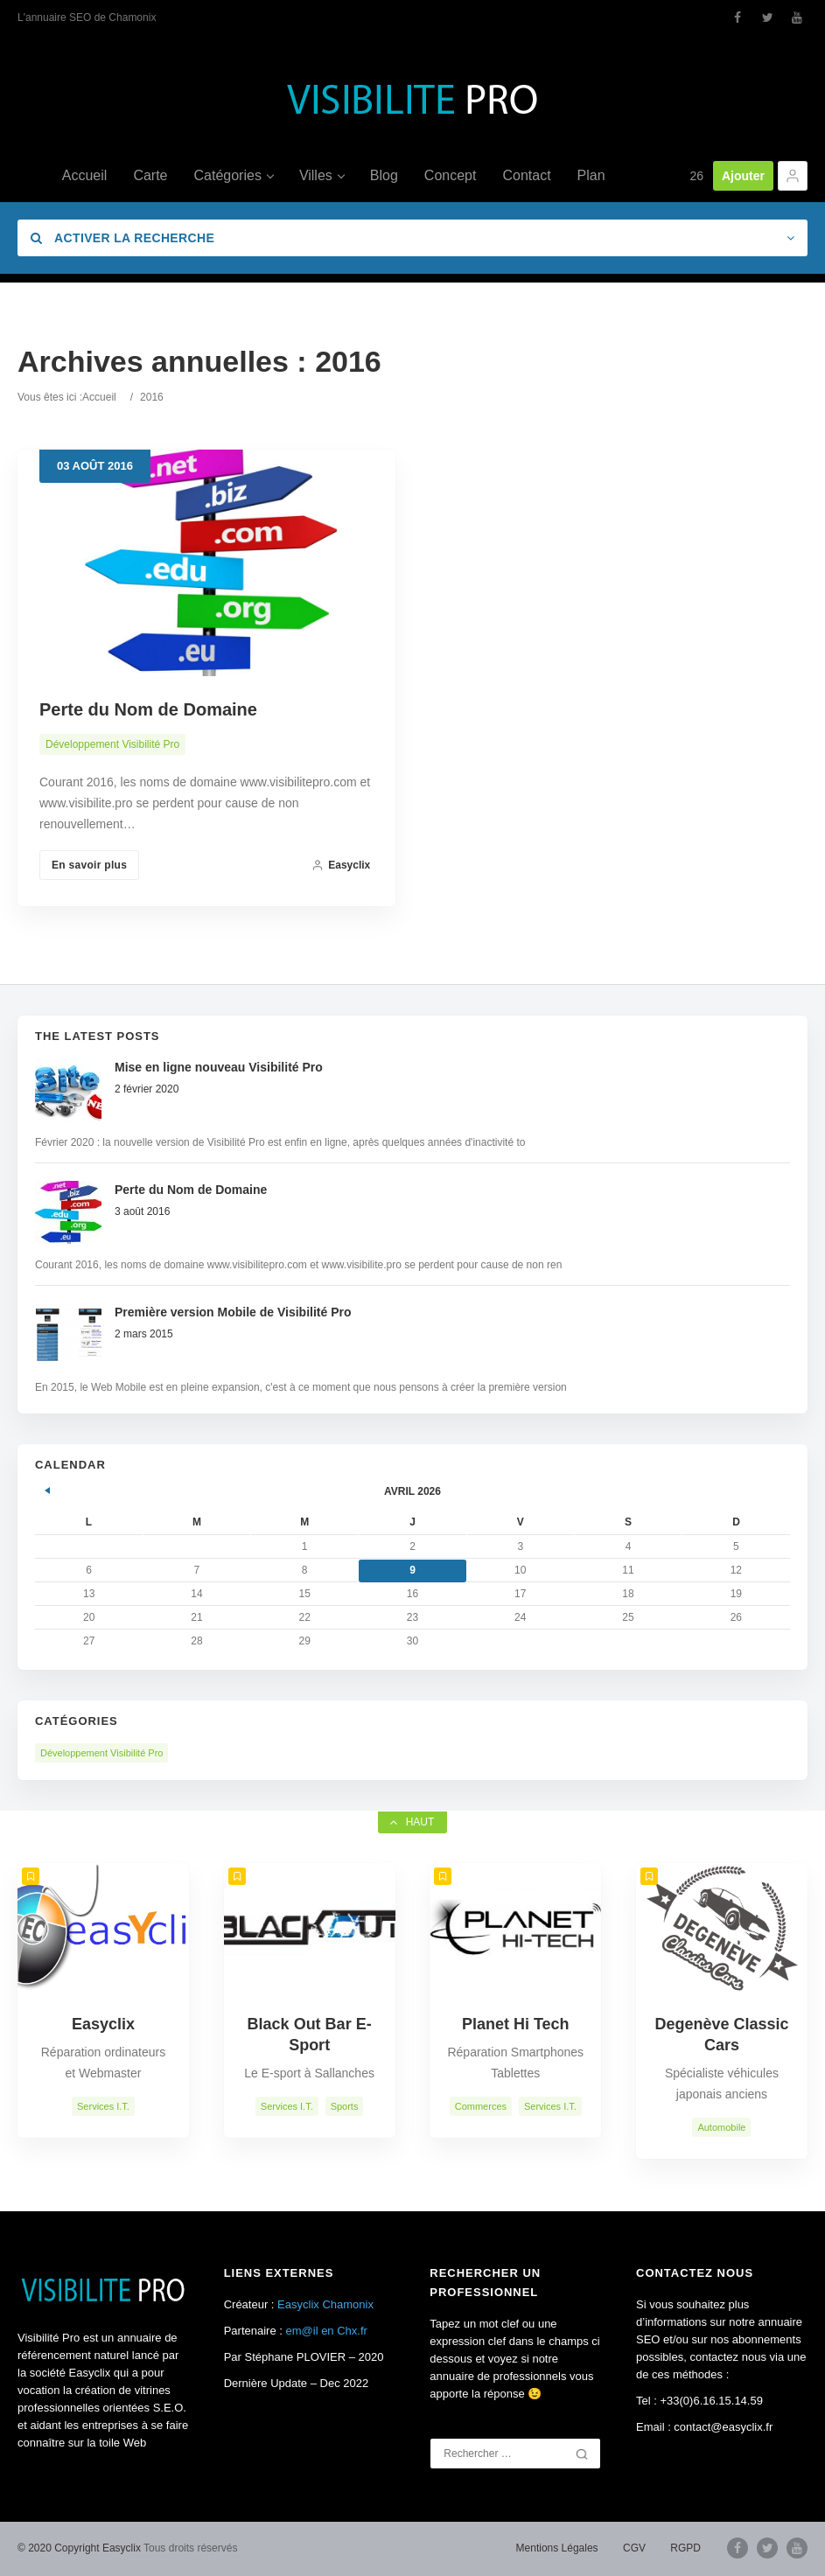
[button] (793, 176)
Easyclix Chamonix (325, 2304)
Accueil (99, 397)
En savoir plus (89, 865)
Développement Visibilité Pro (112, 744)
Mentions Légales (557, 2548)
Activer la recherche (122, 238)
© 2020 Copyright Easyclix (79, 2548)
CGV (634, 2548)
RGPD (685, 2548)
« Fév (48, 1488)
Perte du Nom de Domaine (148, 709)
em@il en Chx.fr (326, 2330)
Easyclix (340, 865)
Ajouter (743, 176)
